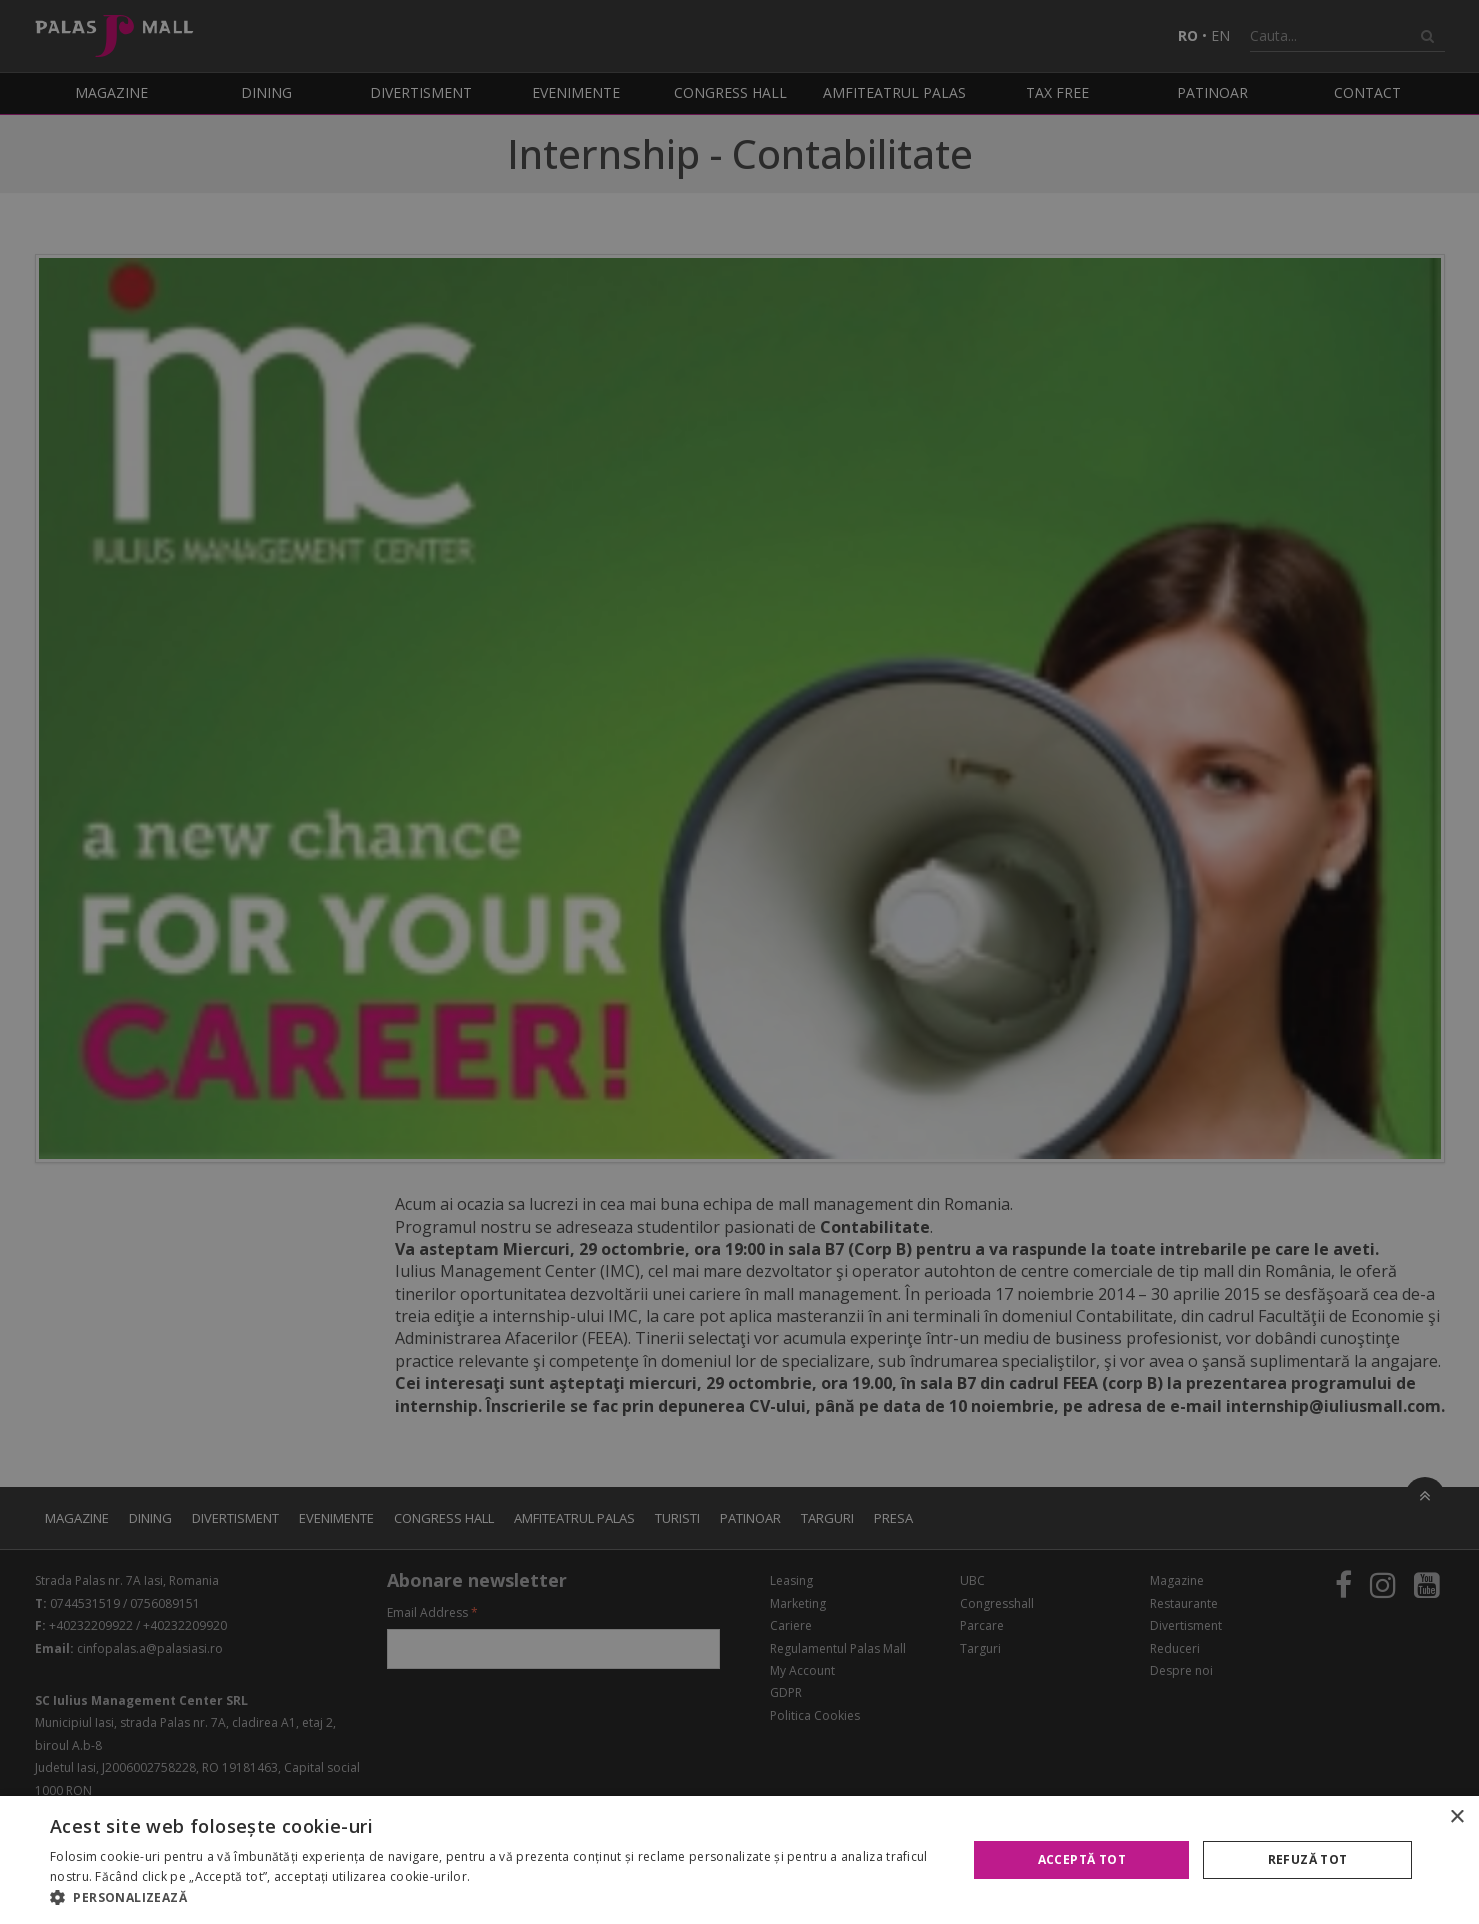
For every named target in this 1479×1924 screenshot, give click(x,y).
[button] (495, 1898)
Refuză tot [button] (1308, 1859)
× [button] (1456, 1817)
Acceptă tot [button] (1082, 1859)
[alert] (739, 962)
